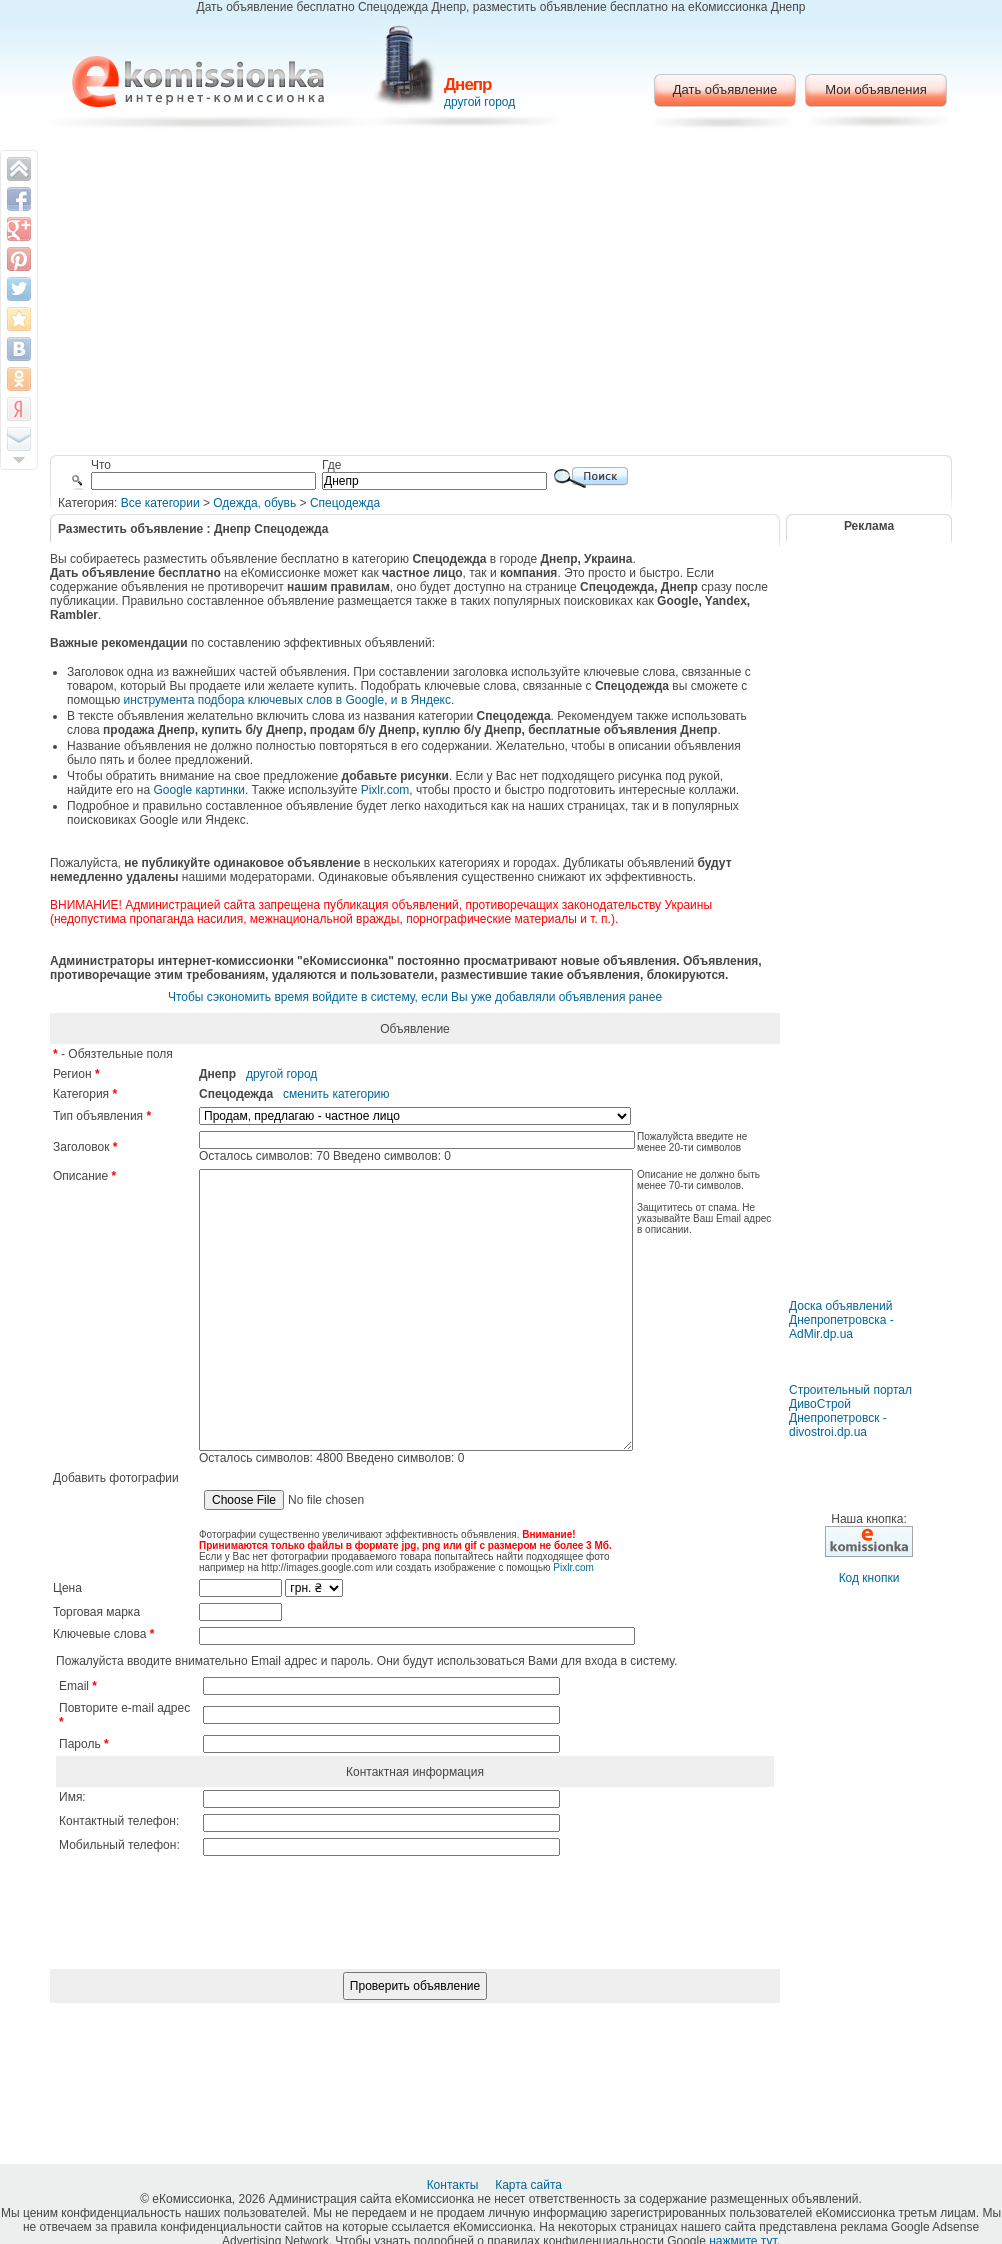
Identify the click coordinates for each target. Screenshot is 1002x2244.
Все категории (160, 503)
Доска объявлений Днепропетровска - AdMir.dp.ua (841, 1320)
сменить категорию (336, 1094)
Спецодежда (345, 503)
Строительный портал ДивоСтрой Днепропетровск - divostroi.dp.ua (850, 1411)
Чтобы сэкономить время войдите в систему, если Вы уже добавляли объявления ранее (415, 997)
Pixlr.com (385, 790)
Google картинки (199, 790)
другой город (479, 102)
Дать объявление (725, 89)
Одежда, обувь (254, 503)
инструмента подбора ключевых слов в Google (254, 700)
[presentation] (415, 1987)
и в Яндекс (421, 700)
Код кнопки (869, 1578)
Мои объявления (875, 89)
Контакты (454, 2185)
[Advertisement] (501, 295)
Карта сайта (530, 2185)
